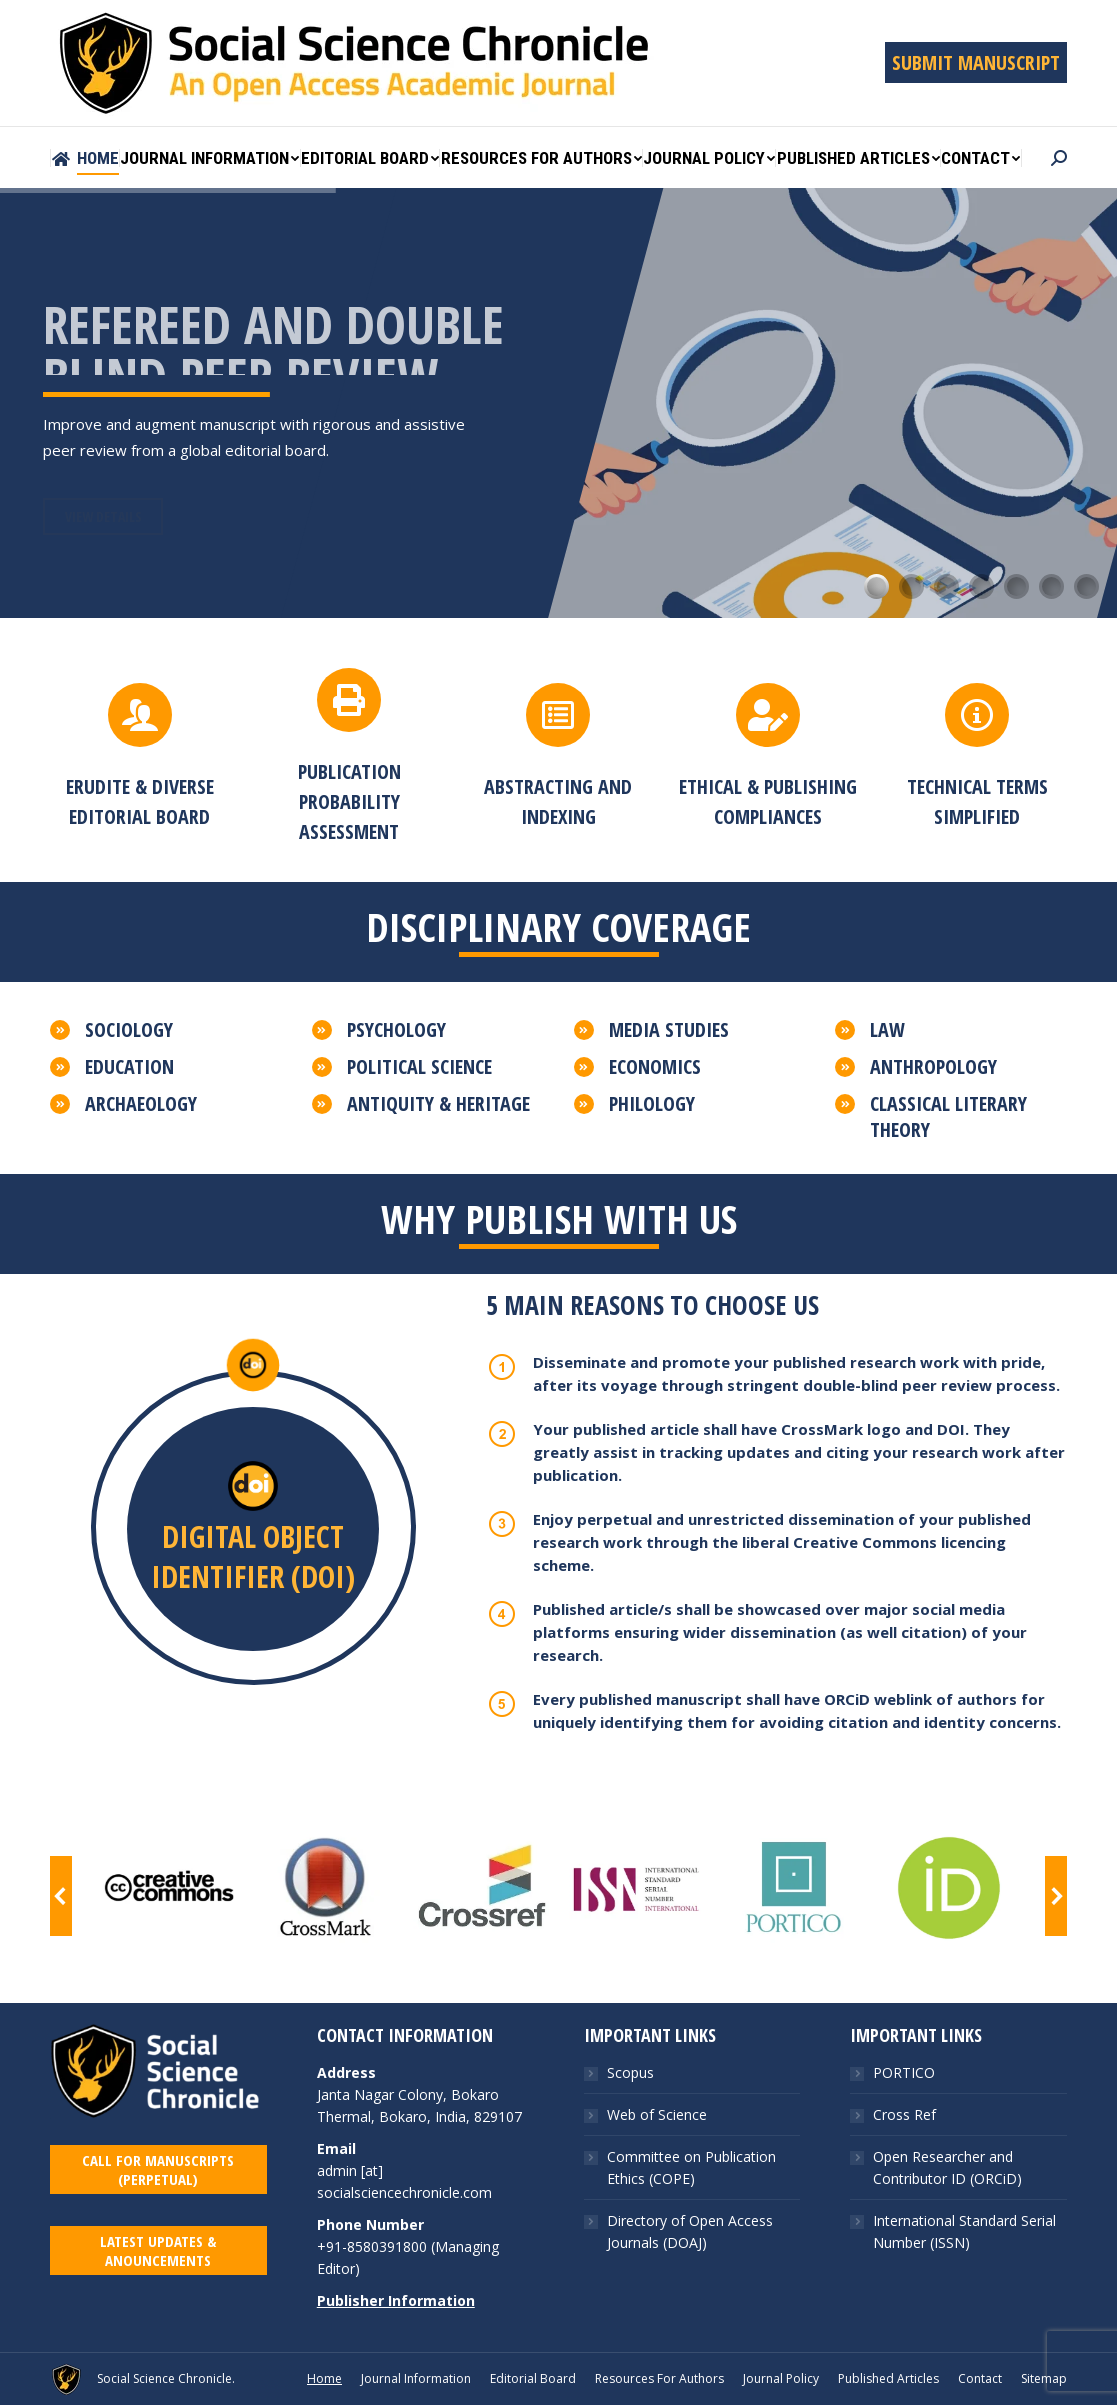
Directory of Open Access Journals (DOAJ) (690, 2315)
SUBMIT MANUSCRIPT (976, 62)
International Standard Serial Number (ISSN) (964, 2315)
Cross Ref (904, 2198)
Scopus (630, 2156)
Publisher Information (396, 2384)
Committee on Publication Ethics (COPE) (691, 2251)
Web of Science (657, 2198)
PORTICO (904, 2156)
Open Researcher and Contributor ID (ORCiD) (947, 2251)
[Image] (168, 1888)
